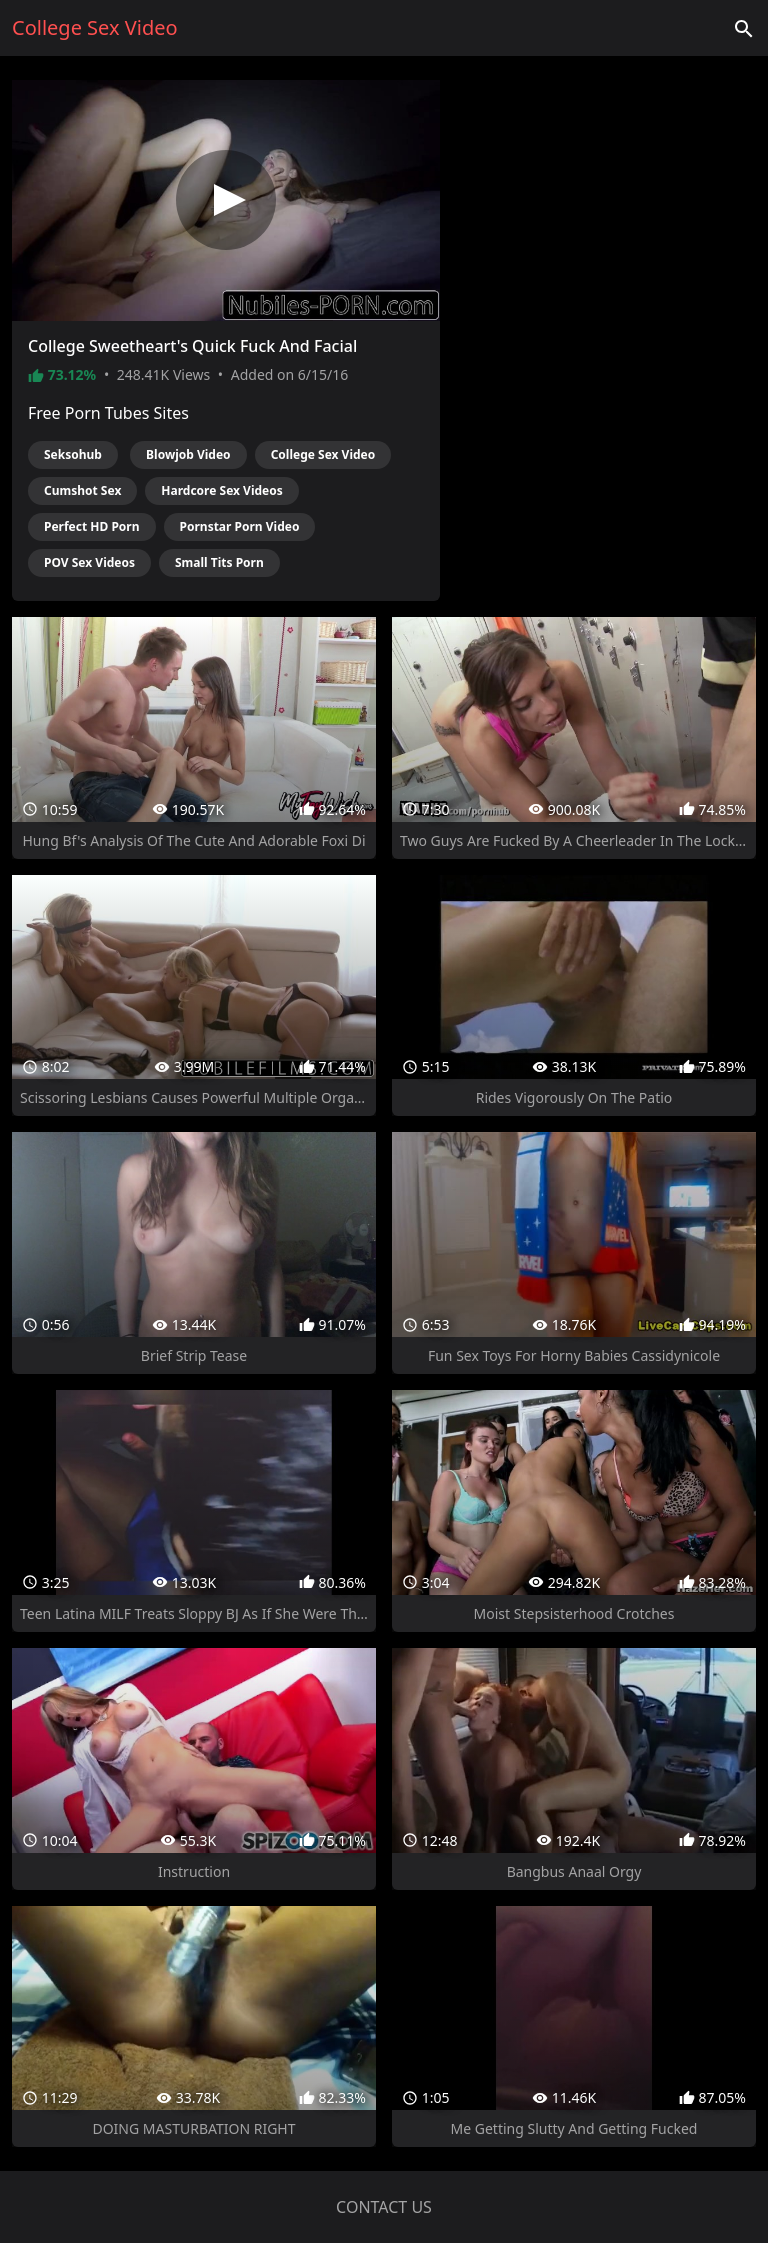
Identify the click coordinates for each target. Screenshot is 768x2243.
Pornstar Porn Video (240, 526)
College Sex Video (323, 454)
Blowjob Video (188, 454)
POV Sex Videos (89, 562)
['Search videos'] (744, 28)
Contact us (384, 2207)
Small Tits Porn (219, 562)
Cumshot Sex (82, 490)
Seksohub (73, 454)
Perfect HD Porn (92, 526)
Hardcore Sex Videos (221, 490)
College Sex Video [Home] (95, 27)
